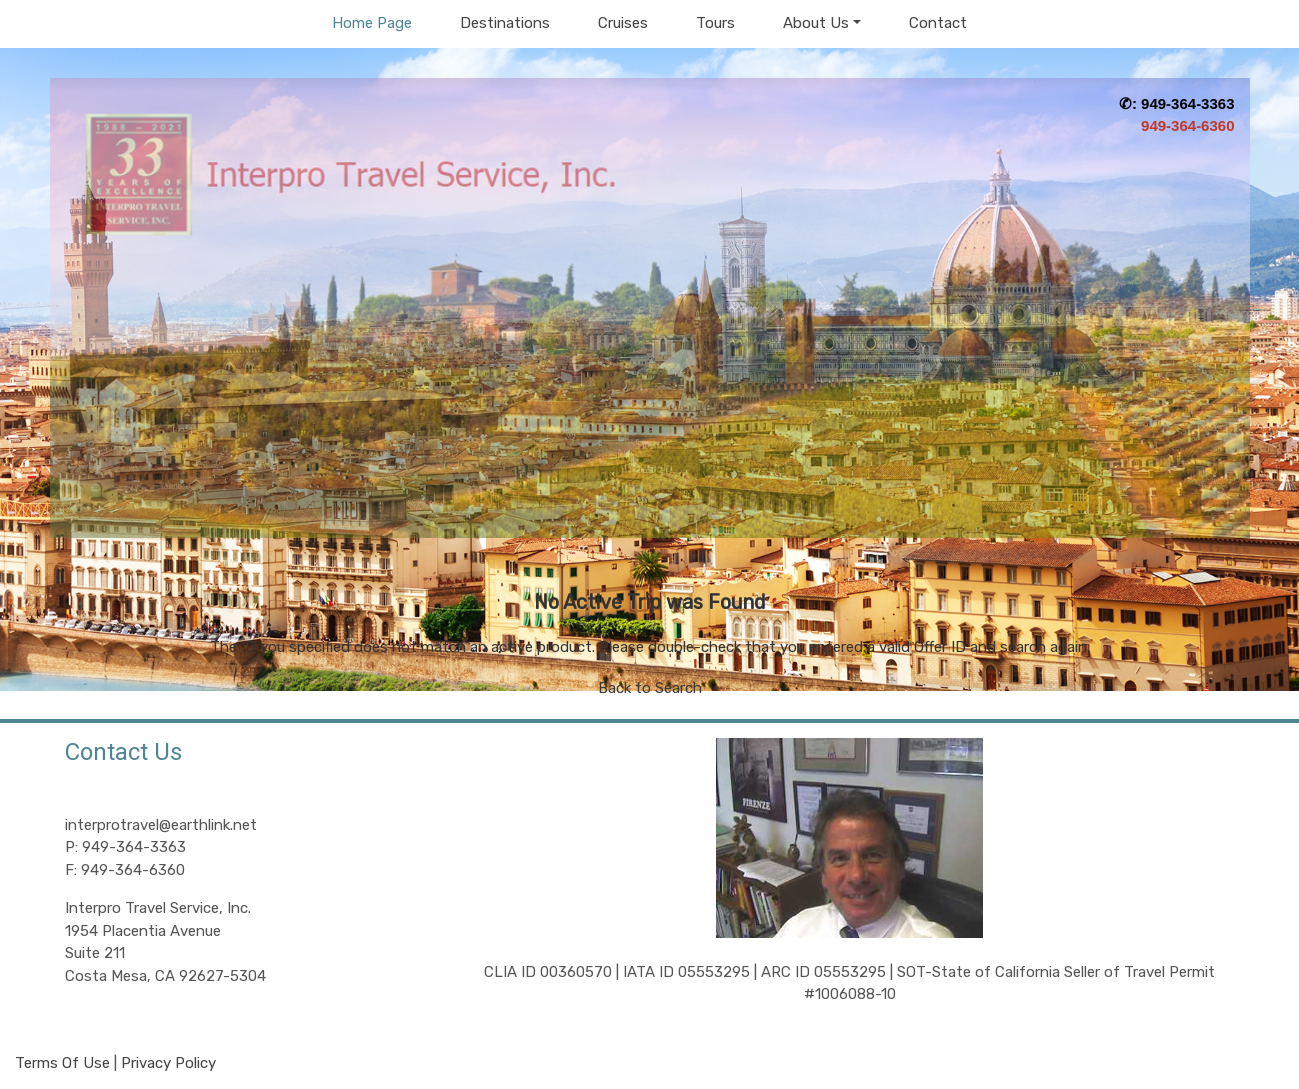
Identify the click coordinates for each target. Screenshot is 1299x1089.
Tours (715, 23)
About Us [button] (816, 23)
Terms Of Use (62, 1063)
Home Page (372, 23)
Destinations (505, 23)
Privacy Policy (168, 1063)
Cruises (623, 23)
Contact (938, 23)
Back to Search (650, 688)
